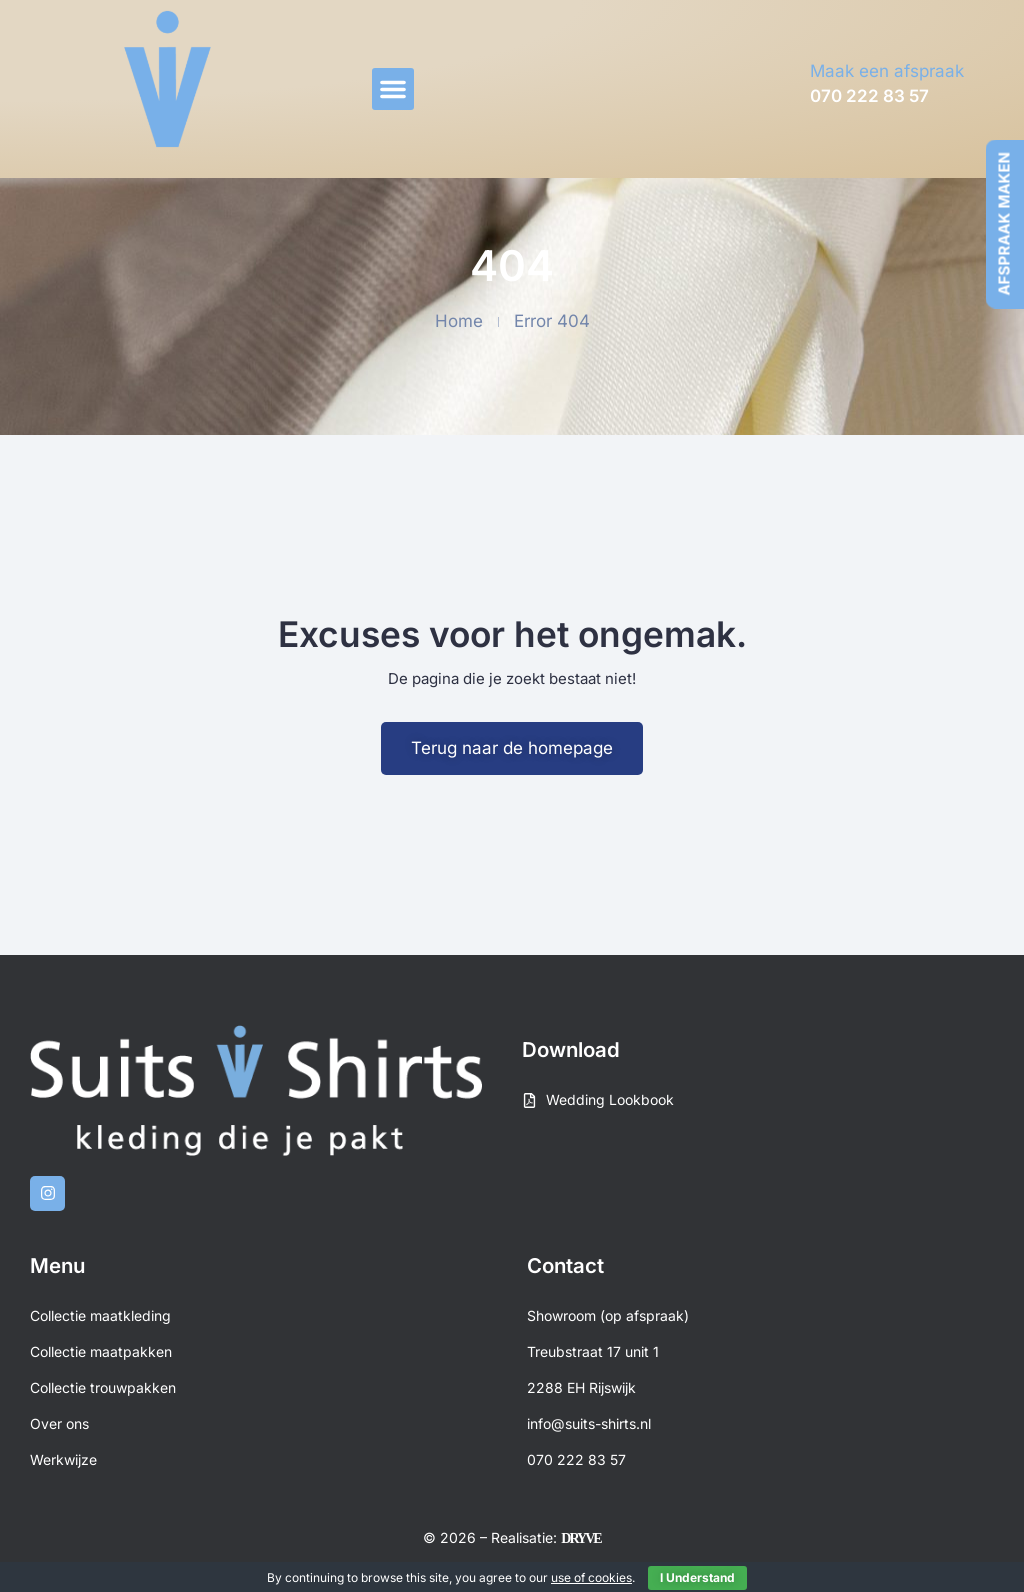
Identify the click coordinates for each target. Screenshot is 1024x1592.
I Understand (697, 1577)
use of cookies (591, 1577)
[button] (393, 89)
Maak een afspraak (887, 71)
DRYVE (580, 1538)
